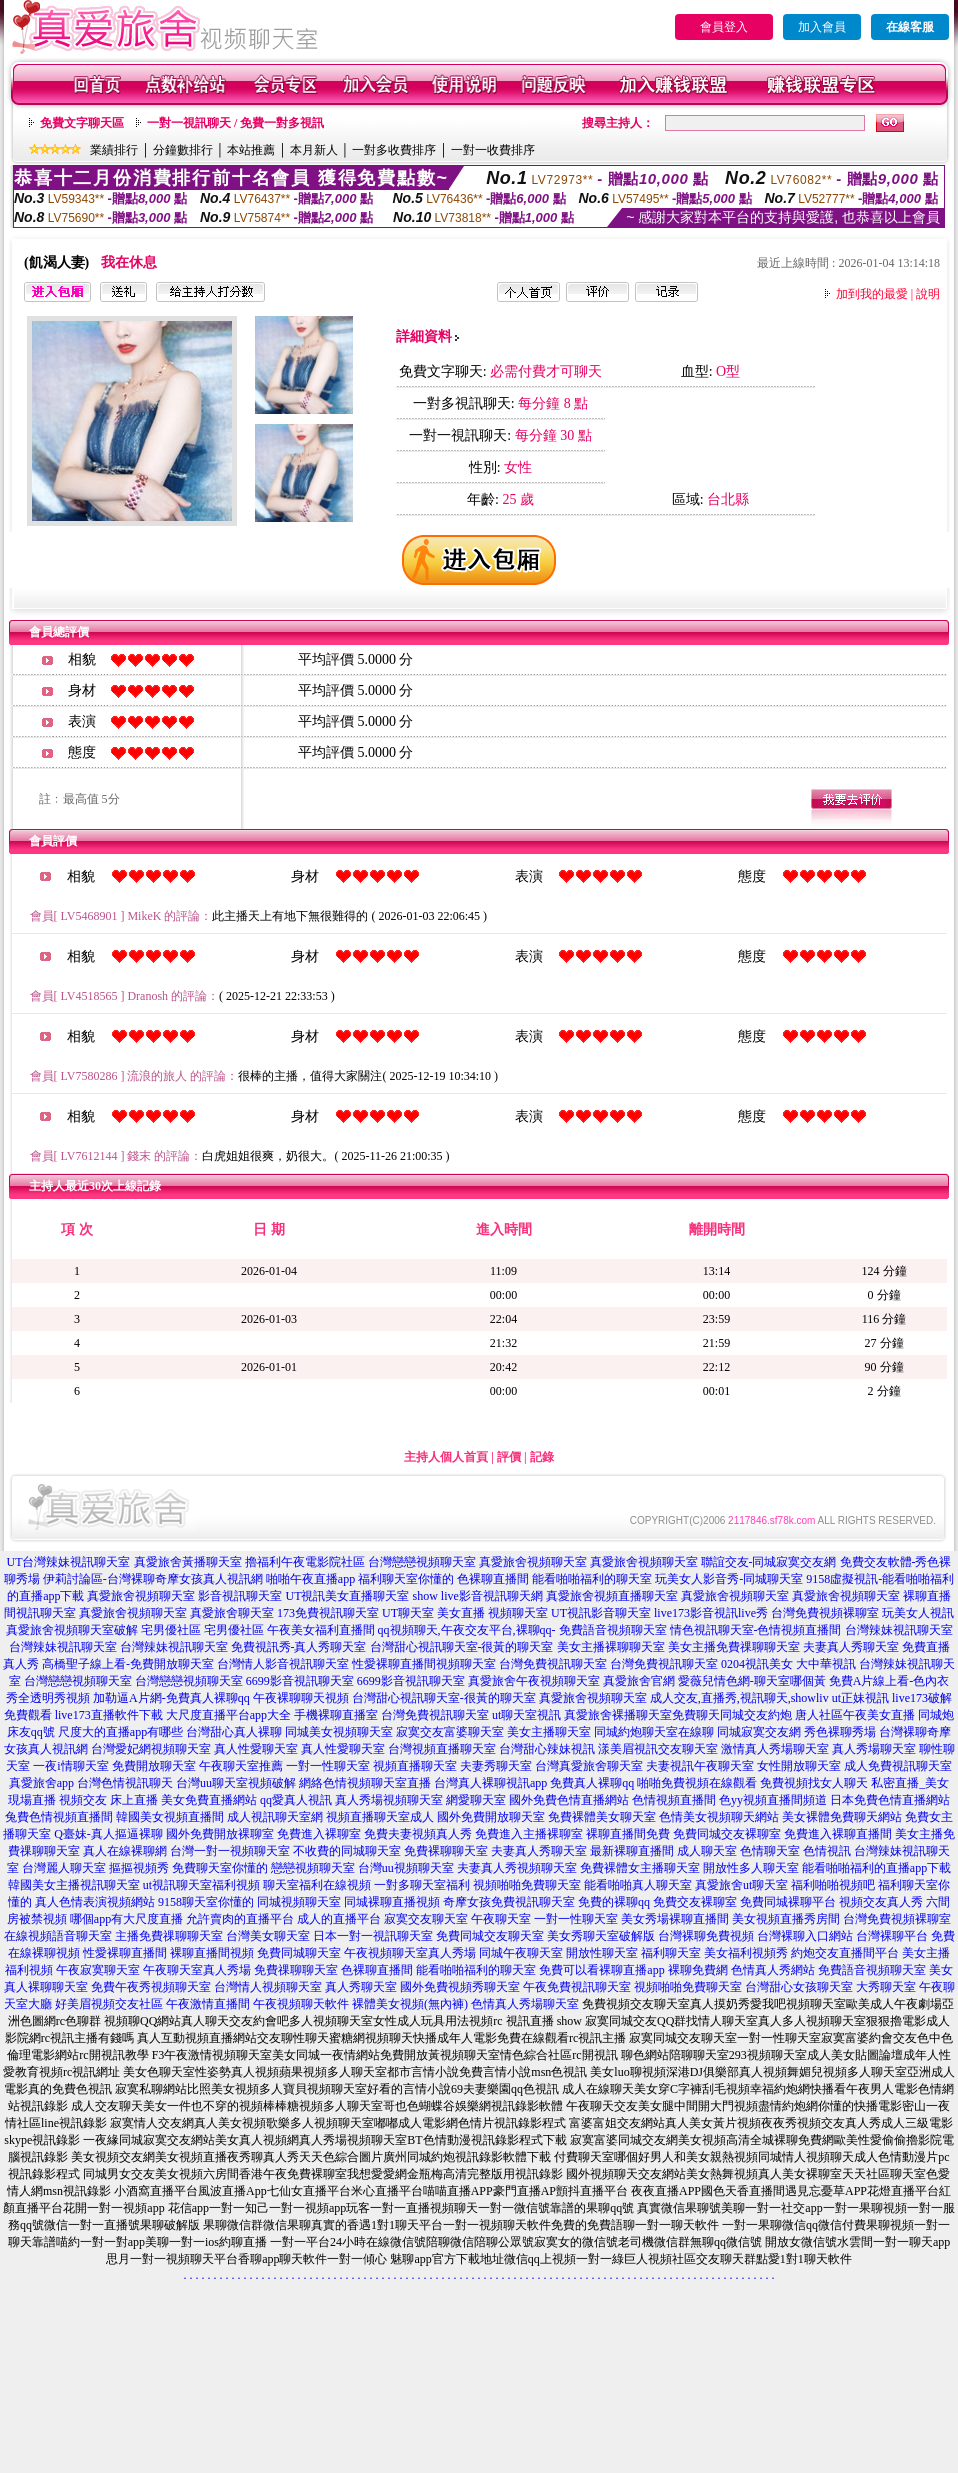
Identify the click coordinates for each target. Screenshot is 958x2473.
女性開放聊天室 (799, 1766)
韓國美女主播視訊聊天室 (74, 1885)
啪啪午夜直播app (310, 1579)
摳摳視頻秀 (139, 1868)
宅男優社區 (171, 1630)
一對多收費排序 (394, 150)
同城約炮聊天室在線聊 (654, 1732)
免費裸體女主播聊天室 (640, 1868)
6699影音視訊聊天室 (300, 1681)
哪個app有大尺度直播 (126, 1919)
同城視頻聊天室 (299, 1902)
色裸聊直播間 (493, 1579)
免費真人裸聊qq (592, 1783)
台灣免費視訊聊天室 (553, 1664)
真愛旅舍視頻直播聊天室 (612, 1596)
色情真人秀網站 (773, 1970)
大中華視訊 (826, 1664)
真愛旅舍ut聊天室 (741, 1885)
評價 (509, 1457)
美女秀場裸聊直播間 (675, 1919)
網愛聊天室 (476, 1800)
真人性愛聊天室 (256, 1749)
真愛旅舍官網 (639, 1681)
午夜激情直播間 (208, 2004)
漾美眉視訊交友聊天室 (658, 1749)
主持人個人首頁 (446, 1457)
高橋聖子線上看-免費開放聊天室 (128, 1664)
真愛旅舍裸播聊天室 (618, 1715)
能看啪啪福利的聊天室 (592, 1579)
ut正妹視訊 (860, 1698)
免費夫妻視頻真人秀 (418, 1834)
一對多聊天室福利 (422, 1885)
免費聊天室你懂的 (220, 1868)
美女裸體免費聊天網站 (842, 1817)
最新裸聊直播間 (632, 1851)
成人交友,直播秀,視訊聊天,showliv (739, 1698)
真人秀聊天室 (361, 1987)
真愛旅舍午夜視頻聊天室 (534, 1681)
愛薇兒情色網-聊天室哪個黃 (752, 1681)
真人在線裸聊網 (125, 1851)
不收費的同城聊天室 (347, 1851)
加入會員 (822, 27)
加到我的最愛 (872, 294)
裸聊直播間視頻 (212, 1953)
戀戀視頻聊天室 (313, 1868)
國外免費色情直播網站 (569, 1800)
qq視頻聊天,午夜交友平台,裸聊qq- (467, 1630)
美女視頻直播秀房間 (786, 1919)
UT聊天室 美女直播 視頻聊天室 (465, 1613)
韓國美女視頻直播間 (170, 1817)
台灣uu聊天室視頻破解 (236, 1783)
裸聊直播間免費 (628, 1834)
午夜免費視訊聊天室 (577, 1987)
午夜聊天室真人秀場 (197, 1970)
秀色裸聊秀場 (840, 1732)
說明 (928, 294)
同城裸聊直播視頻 (392, 1902)
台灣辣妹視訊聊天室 (899, 1630)
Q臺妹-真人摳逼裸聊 (108, 1834)
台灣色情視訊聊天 (125, 1783)
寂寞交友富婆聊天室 (450, 1732)
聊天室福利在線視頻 (317, 1885)
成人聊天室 (707, 1851)
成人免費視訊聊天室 (898, 1766)
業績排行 (114, 150)
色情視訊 (827, 1851)
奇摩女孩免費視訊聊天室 (509, 1902)
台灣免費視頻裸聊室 (825, 1613)
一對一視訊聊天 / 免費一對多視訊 (235, 123)
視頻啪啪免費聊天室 (527, 1885)
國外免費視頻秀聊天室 (460, 1987)
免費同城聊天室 (299, 1953)
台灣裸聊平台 (892, 1936)
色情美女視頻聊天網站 (719, 1817)
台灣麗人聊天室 (64, 1868)
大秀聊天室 (886, 1987)
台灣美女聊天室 (268, 1936)
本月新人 (314, 150)
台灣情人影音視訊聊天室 (283, 1664)
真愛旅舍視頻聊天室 (533, 1562)
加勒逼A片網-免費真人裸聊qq (171, 1698)
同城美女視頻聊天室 (339, 1732)
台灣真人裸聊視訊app (490, 1783)
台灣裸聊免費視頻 (706, 1936)
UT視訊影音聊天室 (601, 1613)
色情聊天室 (770, 1851)
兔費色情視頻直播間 (59, 1817)
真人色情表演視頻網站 (95, 1902)
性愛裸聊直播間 (125, 1953)
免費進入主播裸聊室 (529, 1834)
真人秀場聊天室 (874, 1749)
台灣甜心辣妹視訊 (547, 1749)
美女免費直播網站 (209, 1800)
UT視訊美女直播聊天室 (347, 1596)
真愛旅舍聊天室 (232, 1613)
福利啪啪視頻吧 (833, 1885)
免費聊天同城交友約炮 (732, 1715)
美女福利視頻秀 (746, 1953)
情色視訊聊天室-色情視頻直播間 (756, 1630)
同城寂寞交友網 (759, 1732)
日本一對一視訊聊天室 (373, 1936)
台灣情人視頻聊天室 (268, 1987)
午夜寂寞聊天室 (98, 1970)
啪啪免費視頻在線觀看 (697, 1783)
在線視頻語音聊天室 (58, 1936)
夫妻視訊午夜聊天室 (700, 1766)
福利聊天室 (671, 1953)
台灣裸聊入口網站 (805, 1936)
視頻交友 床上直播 (108, 1800)
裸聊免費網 (698, 1970)
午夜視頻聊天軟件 (301, 2004)
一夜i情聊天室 (70, 1766)
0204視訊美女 (757, 1664)
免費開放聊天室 (154, 1766)
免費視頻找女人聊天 (814, 1783)
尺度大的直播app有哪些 (120, 1732)
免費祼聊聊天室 (296, 1970)
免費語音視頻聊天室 (613, 1630)
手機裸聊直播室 (336, 1715)
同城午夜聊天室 (521, 1953)
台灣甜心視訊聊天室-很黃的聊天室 (462, 1647)
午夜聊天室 (501, 1919)
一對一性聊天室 (328, 1766)
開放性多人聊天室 (751, 1868)
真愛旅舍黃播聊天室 (188, 1562)
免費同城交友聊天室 (490, 1936)
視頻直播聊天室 (415, 1766)
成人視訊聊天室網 (275, 1817)
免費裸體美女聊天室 (602, 1817)
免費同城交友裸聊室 (727, 1834)
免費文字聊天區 (82, 123)
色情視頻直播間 (674, 1800)
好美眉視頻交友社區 (109, 2004)
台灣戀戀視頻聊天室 (422, 1562)
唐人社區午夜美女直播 (855, 1715)
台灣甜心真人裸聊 (234, 1732)
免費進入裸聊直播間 (838, 1834)
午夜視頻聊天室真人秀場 (410, 1953)
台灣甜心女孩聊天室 (799, 1987)
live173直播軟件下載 (109, 1715)
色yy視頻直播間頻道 (773, 1800)
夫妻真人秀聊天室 (851, 1647)
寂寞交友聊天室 (426, 1919)
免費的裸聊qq (614, 1902)
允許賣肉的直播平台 (240, 1919)
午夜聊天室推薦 (241, 1766)
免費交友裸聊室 (695, 1902)
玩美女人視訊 (918, 1613)
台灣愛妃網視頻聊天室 (151, 1749)
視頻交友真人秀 (881, 1902)
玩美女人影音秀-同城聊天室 (729, 1579)
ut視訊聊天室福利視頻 (201, 1885)
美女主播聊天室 (549, 1732)
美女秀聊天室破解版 (601, 1936)
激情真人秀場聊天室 (775, 1749)
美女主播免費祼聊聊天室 (734, 1647)
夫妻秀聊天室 (496, 1766)
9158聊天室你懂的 (206, 1902)
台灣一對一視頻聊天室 (230, 1851)
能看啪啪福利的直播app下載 (876, 1868)
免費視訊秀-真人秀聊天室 (299, 1647)
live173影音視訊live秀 (711, 1613)
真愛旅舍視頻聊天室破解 (72, 1630)
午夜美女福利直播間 (321, 1630)
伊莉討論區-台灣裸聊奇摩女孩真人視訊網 (153, 1579)
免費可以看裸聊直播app (601, 1970)
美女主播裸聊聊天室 (611, 1647)
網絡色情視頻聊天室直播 (365, 1783)
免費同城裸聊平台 (788, 1902)
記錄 (542, 1457)
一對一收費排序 (493, 150)
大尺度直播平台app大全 (228, 1715)
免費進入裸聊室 (319, 1834)
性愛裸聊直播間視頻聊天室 (424, 1664)
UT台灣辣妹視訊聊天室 (69, 1562)
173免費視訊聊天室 (328, 1613)
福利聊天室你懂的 (406, 1579)
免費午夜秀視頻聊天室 (151, 1987)
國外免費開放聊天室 (491, 1817)
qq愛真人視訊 (296, 1800)
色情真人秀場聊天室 (525, 2004)
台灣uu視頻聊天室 (406, 1868)
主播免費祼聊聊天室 (169, 1936)
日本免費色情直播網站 (890, 1800)
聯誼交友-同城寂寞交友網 (769, 1562)
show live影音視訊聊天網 (477, 1596)
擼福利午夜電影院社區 (305, 1562)
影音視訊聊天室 (240, 1596)
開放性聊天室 (602, 1953)
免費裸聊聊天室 (446, 1851)
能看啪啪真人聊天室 (638, 1885)
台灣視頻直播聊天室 (442, 1749)
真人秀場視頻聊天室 (389, 1800)
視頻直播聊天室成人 (380, 1817)
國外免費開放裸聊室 (220, 1834)
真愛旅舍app (41, 1783)
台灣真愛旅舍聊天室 (589, 1766)
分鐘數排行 (183, 150)
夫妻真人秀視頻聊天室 (517, 1868)
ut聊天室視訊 (526, 1715)
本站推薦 (251, 150)
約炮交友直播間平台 (845, 1953)
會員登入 (724, 27)
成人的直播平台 (339, 1919)
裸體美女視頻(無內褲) (410, 2004)
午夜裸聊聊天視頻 (301, 1698)
